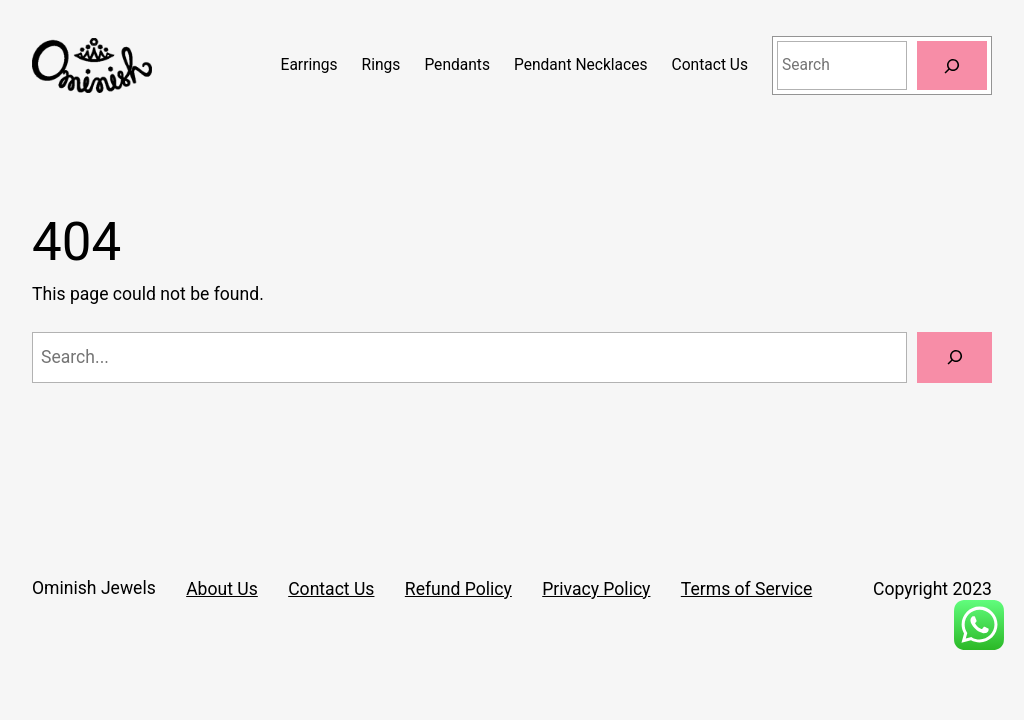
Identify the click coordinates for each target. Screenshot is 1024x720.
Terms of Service (746, 589)
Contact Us (331, 589)
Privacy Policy (596, 589)
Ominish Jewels (94, 588)
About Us (222, 589)
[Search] (952, 65)
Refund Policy (458, 589)
